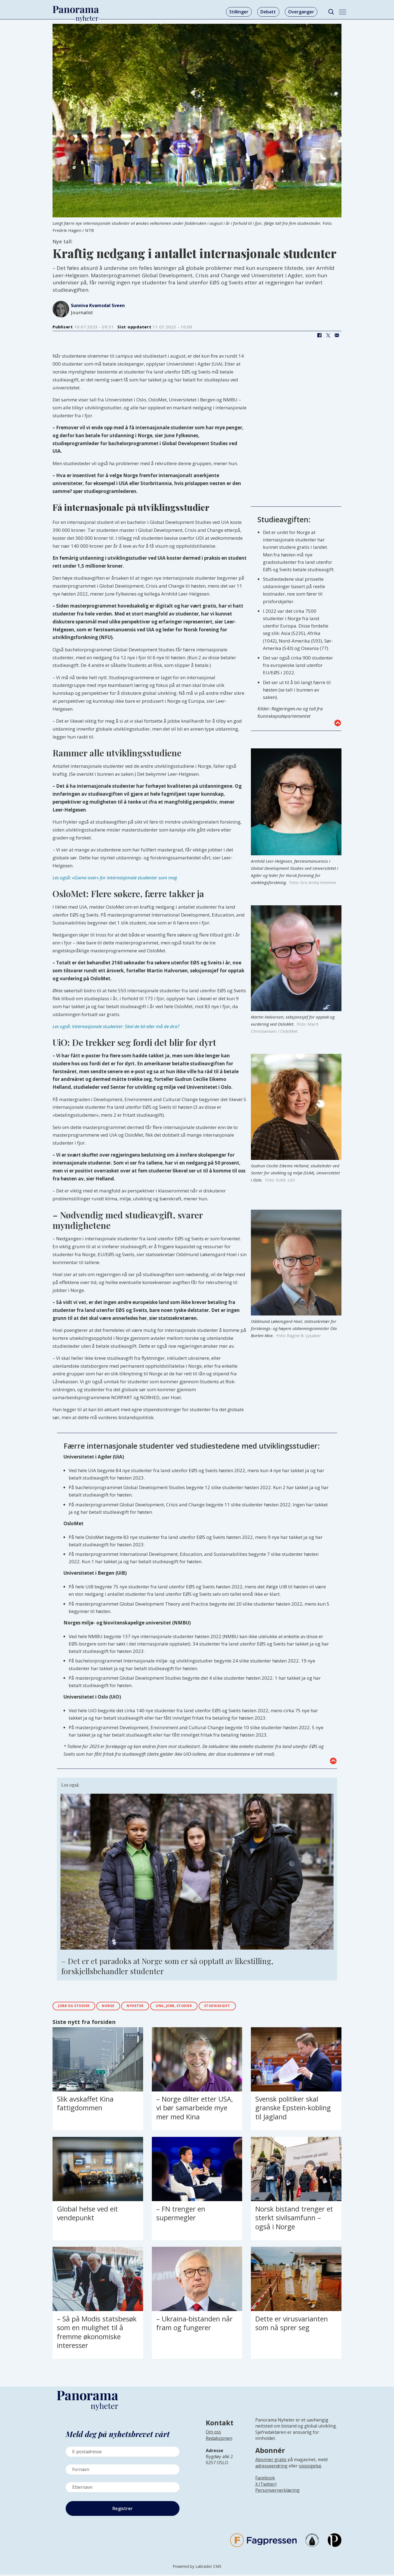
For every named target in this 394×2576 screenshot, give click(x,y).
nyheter (147, 2006)
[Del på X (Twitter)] (328, 335)
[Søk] (331, 11)
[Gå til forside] (76, 9)
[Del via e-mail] (337, 335)
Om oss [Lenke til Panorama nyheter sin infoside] (213, 2434)
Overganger (301, 12)
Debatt (268, 12)
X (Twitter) (266, 2485)
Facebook (265, 2479)
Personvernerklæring (277, 2492)
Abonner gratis (270, 2461)
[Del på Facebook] (319, 335)
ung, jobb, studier (192, 2006)
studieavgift (242, 2006)
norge (116, 2006)
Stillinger (238, 12)
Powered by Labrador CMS (197, 2568)
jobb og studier (77, 2006)
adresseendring (271, 2467)
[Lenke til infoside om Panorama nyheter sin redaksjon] (219, 2444)
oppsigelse (310, 2467)
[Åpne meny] (342, 12)
